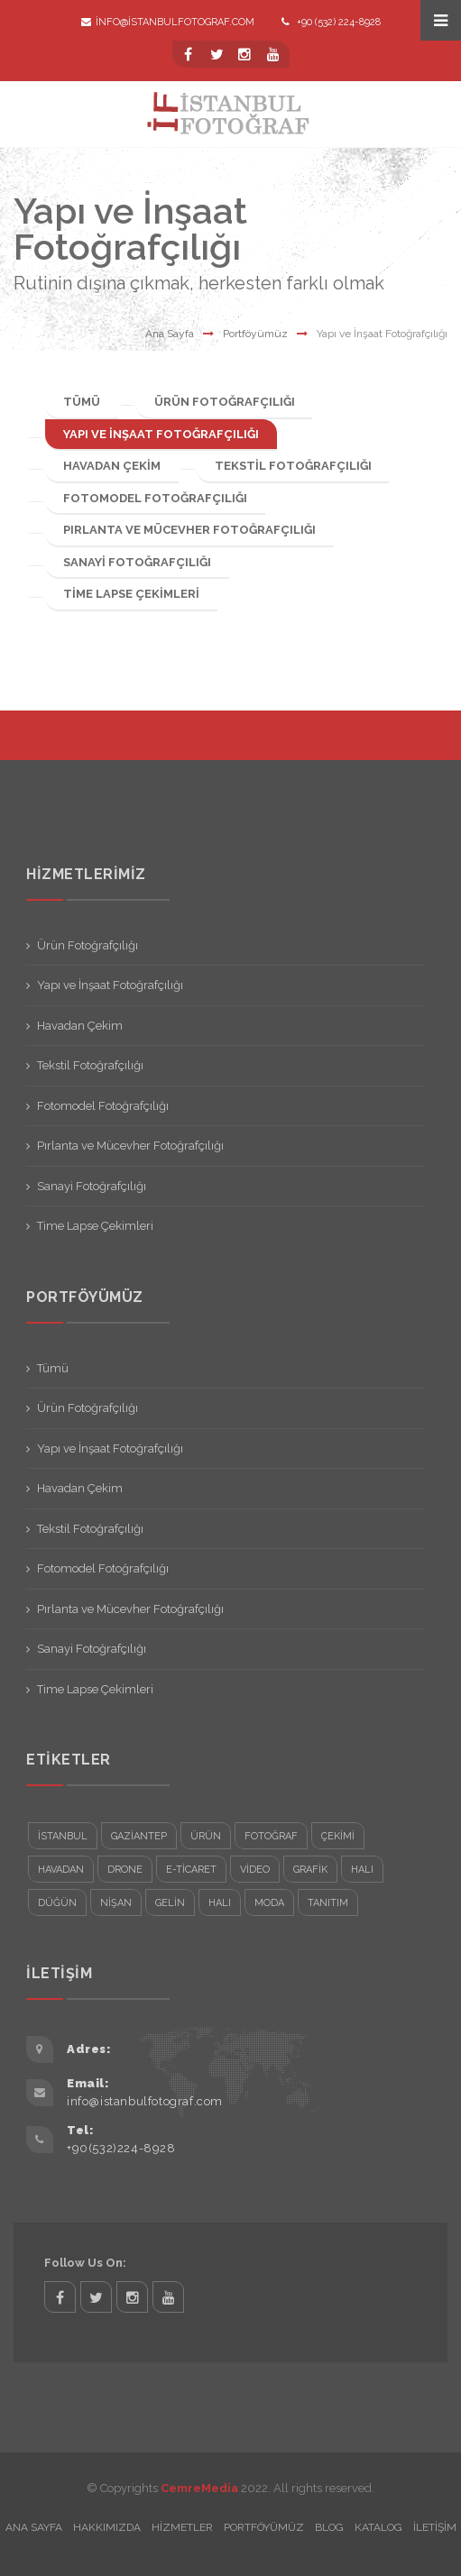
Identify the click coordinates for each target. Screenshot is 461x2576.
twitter (96, 2297)
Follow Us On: (85, 2262)
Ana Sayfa (169, 333)
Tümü (81, 401)
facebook (60, 2297)
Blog (329, 2527)
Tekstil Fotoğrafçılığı (293, 465)
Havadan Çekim (112, 465)
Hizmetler (182, 2527)
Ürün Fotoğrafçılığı (224, 401)
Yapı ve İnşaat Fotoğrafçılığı (161, 434)
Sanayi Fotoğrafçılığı (137, 562)
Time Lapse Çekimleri (131, 593)
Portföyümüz (255, 333)
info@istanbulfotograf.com (167, 22)
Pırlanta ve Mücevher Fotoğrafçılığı (189, 529)
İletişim (434, 2527)
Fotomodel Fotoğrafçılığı (155, 498)
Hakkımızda (107, 2527)
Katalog (378, 2527)
